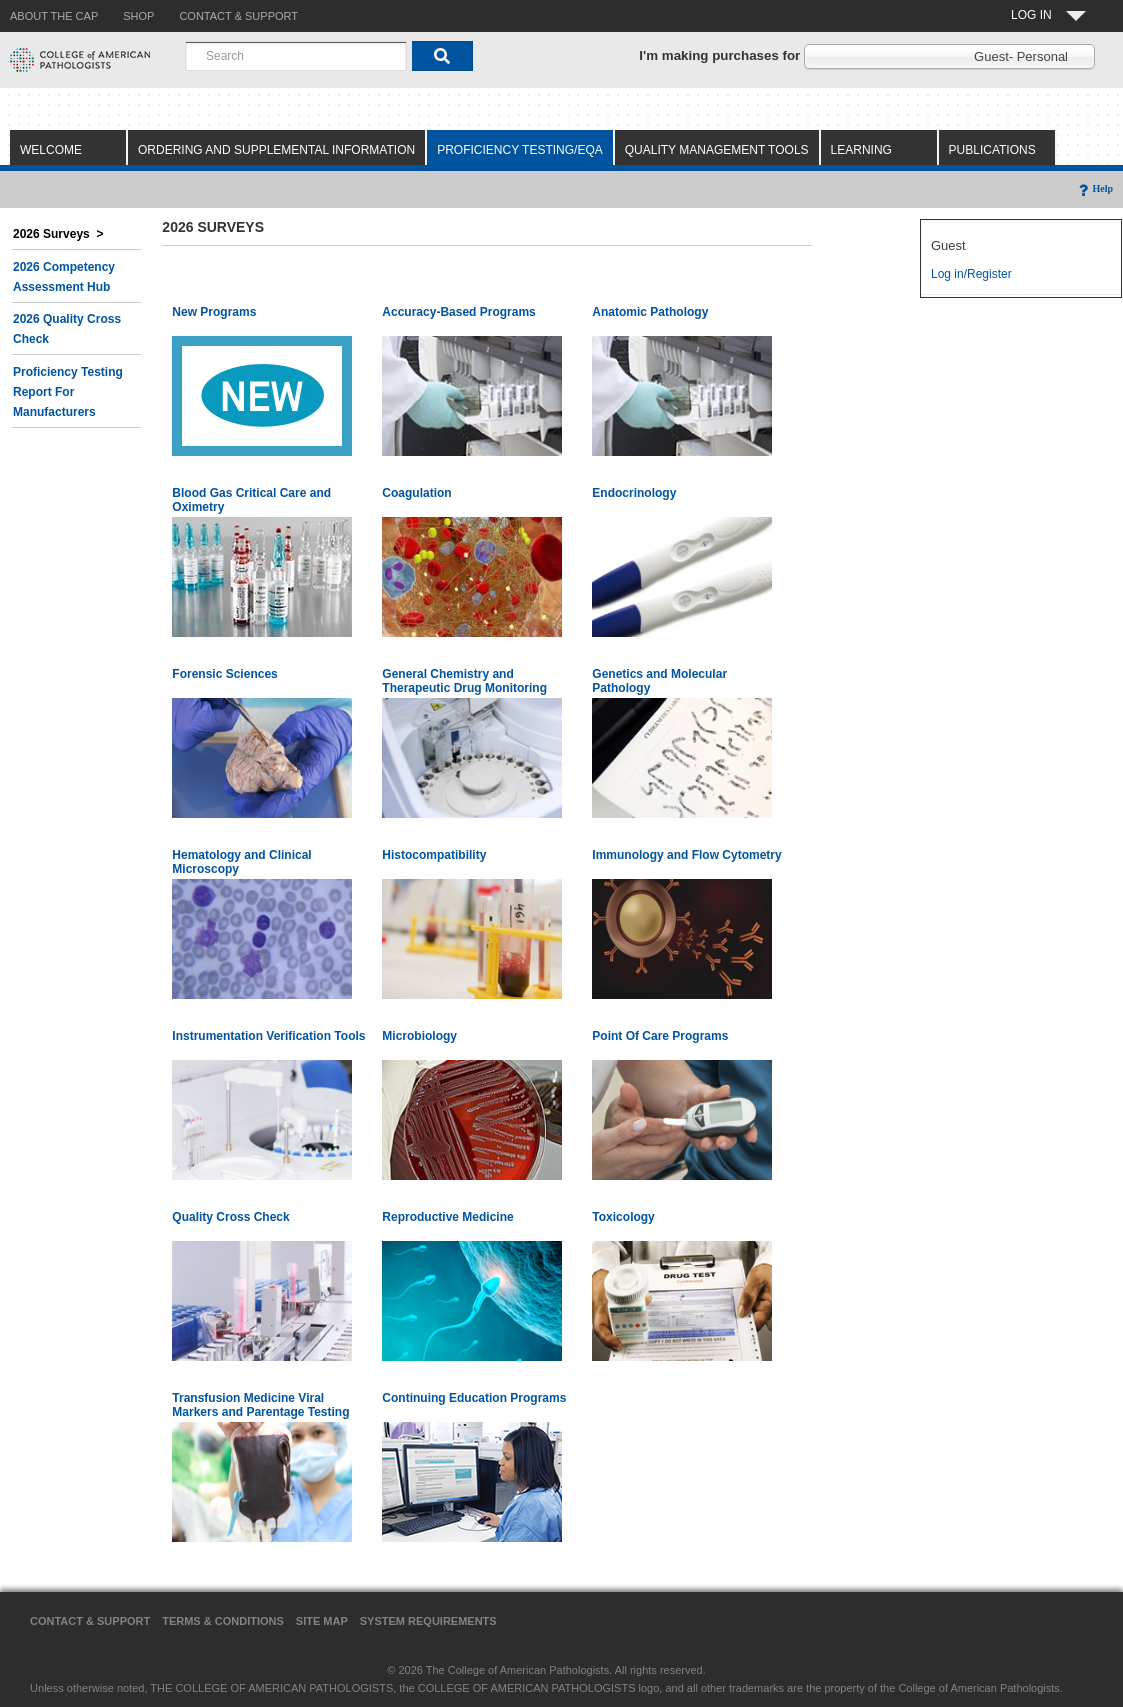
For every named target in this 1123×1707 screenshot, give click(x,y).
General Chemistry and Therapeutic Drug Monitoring (464, 681)
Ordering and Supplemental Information (276, 150)
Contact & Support (90, 1621)
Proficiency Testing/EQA (520, 150)
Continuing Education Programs (474, 1398)
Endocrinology (634, 493)
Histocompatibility (434, 855)
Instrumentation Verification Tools (268, 1036)
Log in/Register (971, 274)
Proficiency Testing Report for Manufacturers (68, 392)
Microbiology (419, 1036)
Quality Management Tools (717, 150)
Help (1094, 188)
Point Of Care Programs (660, 1036)
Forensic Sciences (224, 674)
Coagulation (416, 493)
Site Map (322, 1621)
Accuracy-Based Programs (458, 312)
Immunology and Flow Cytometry (686, 855)
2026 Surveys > (58, 234)
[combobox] (296, 56)
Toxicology (623, 1217)
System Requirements (428, 1621)
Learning (861, 150)
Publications (992, 150)
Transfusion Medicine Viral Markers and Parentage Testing (260, 1405)
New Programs (214, 312)
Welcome (51, 150)
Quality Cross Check (230, 1217)
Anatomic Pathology (650, 312)
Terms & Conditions (223, 1621)
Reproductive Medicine (447, 1217)
